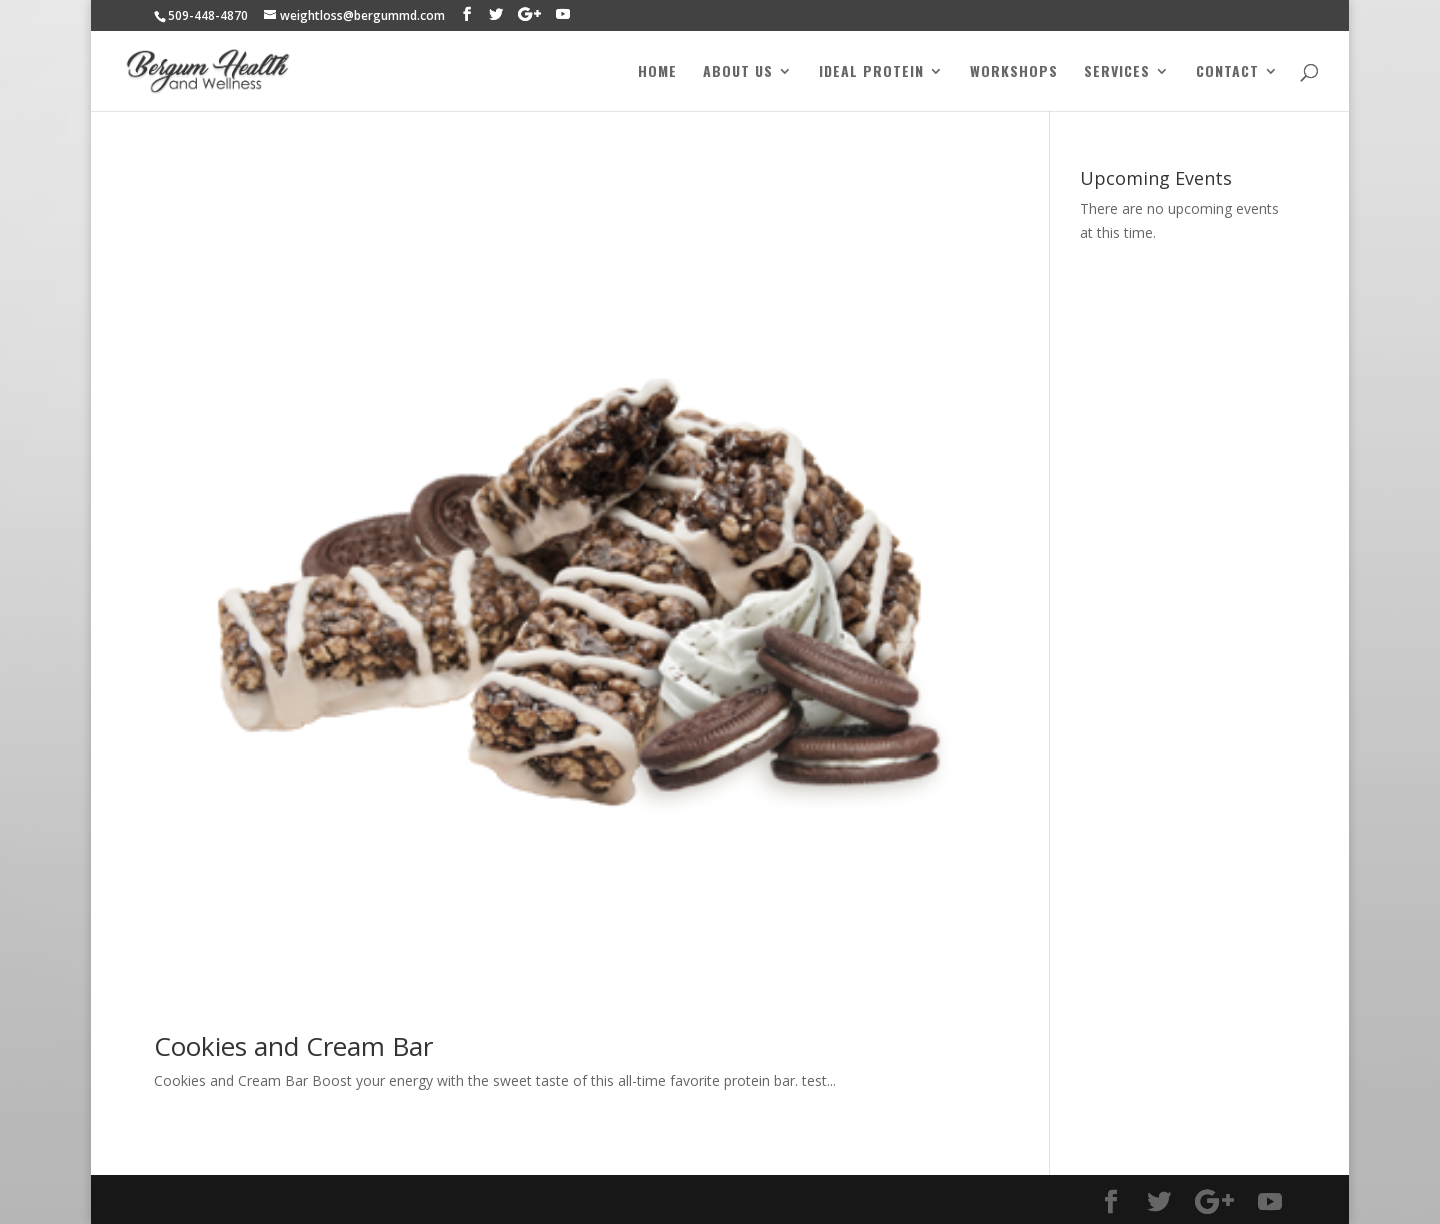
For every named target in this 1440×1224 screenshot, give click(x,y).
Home (657, 72)
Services (1117, 72)
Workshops (1014, 72)
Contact (1227, 72)
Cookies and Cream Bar (293, 1046)
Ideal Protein (871, 72)
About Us (738, 72)
